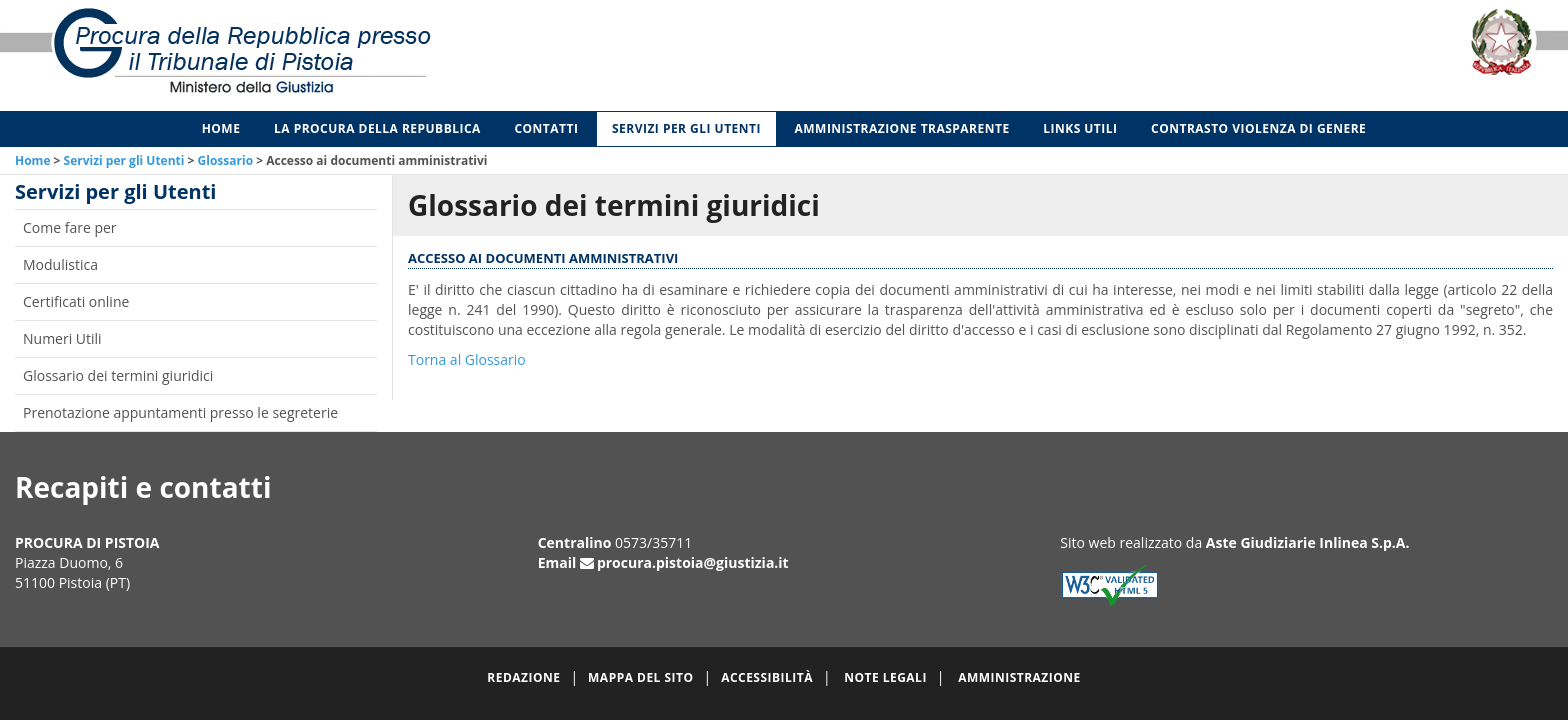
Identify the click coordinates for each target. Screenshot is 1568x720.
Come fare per (70, 227)
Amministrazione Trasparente (902, 128)
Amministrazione (1019, 677)
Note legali (885, 677)
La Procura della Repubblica (377, 128)
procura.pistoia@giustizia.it (693, 562)
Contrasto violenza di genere (1258, 128)
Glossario (226, 160)
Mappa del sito (640, 677)
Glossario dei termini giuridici (118, 375)
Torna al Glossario (467, 359)
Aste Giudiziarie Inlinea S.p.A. (1308, 542)
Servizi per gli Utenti (686, 128)
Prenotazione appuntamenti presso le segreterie (180, 412)
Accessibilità (767, 677)
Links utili (1080, 128)
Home (221, 128)
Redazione (523, 677)
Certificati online (76, 301)
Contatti (546, 128)
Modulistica (60, 264)
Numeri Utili (62, 338)
